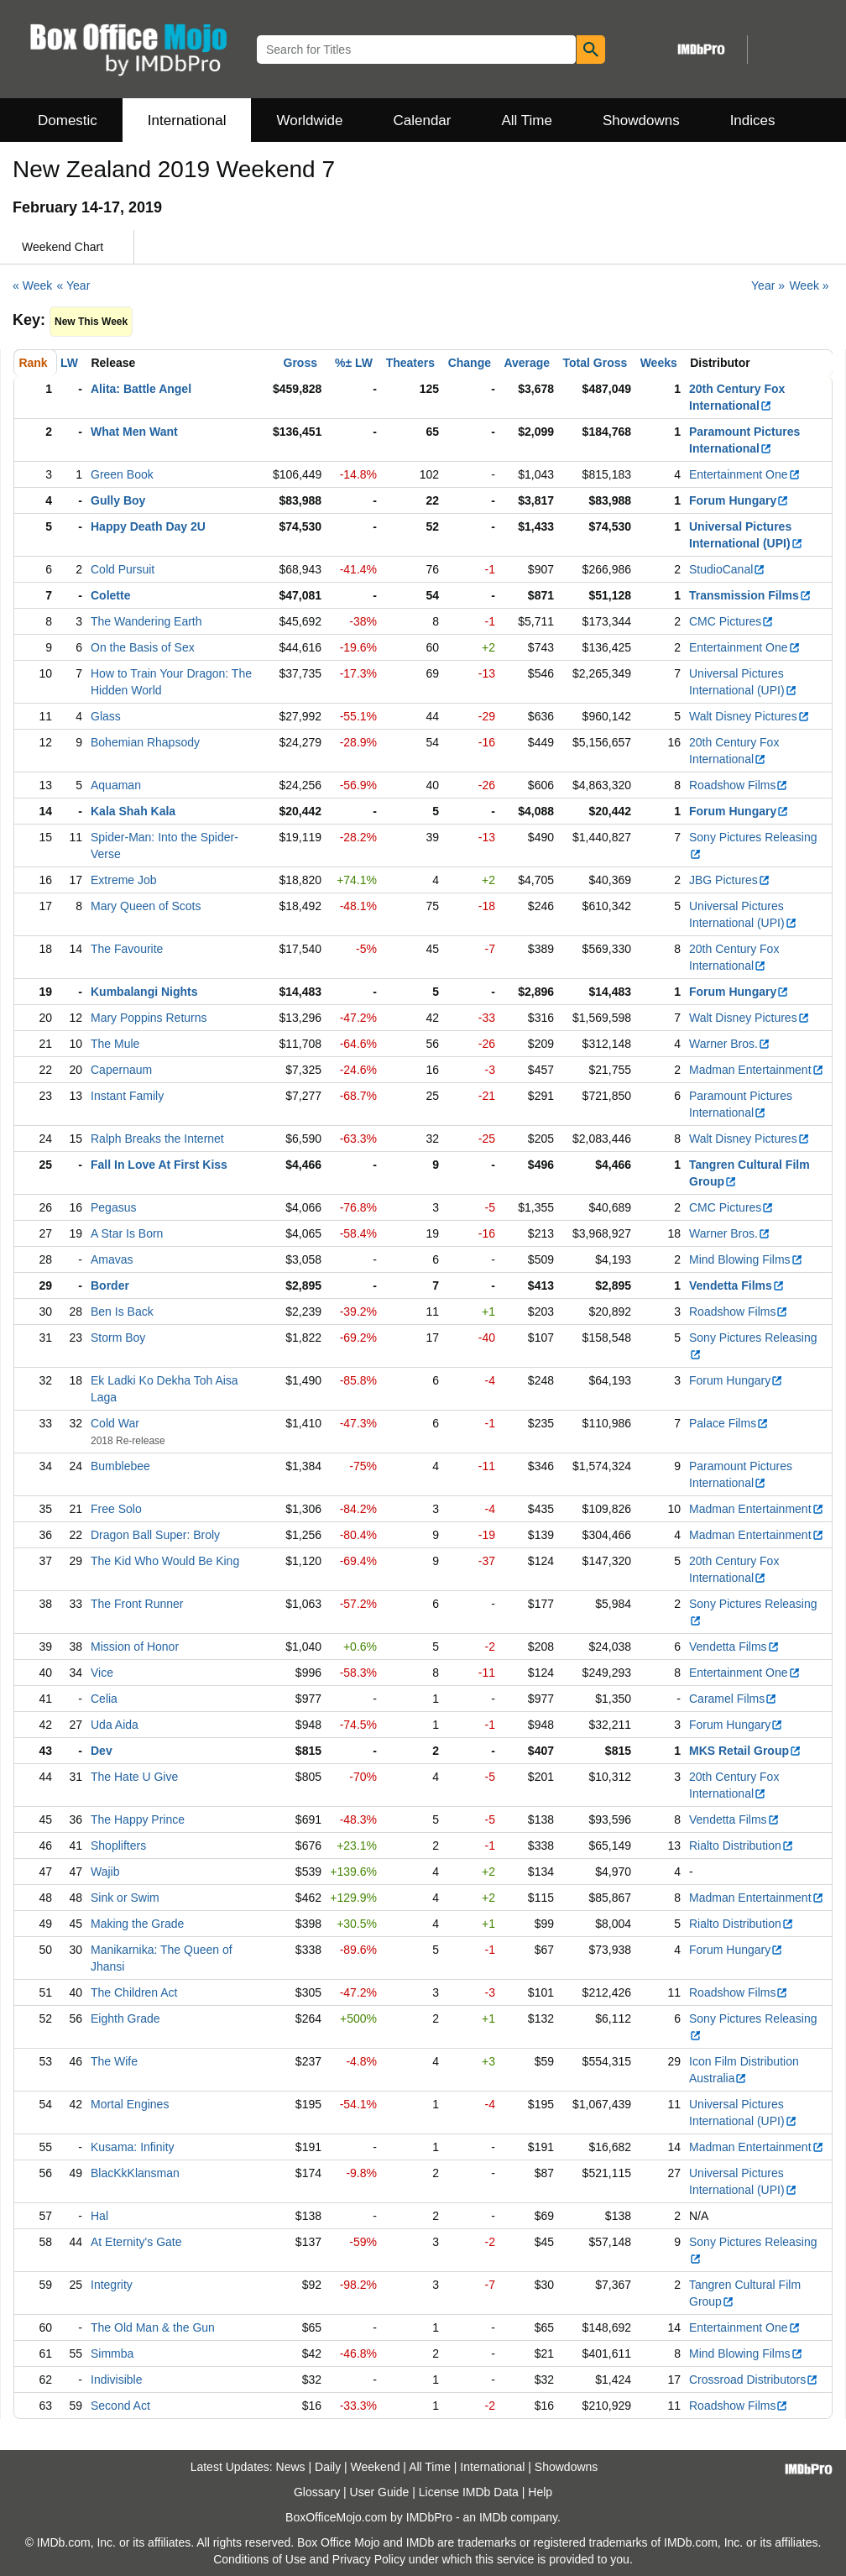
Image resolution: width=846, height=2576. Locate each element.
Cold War (115, 1423)
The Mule (115, 1043)
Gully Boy (118, 500)
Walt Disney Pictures (749, 716)
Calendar (423, 120)
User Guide (380, 2492)
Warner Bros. (729, 1043)
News (291, 2467)
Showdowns (641, 120)
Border (110, 1285)
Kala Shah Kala (133, 811)
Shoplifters (118, 1845)
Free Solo (116, 1509)
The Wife (114, 2061)
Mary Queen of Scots (146, 906)
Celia (104, 1698)
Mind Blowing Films (746, 1259)
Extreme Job (124, 880)
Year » (768, 285)
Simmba (112, 2353)
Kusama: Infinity (133, 2147)
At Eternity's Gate (136, 2242)
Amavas (112, 1259)
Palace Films (729, 1423)
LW (69, 362)
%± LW (354, 362)
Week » (808, 285)
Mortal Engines (130, 2104)
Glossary (317, 2492)
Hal (99, 2216)
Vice (102, 1672)
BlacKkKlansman (135, 2173)
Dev (101, 1750)
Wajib (105, 1871)
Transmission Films (750, 595)
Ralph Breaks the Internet (157, 1138)
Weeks (658, 362)
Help (540, 2492)
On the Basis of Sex (143, 647)
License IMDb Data (469, 2492)
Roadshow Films (738, 785)
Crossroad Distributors (753, 2379)
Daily (328, 2467)
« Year (74, 285)
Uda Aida (114, 1724)
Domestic (67, 120)
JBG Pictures (729, 880)
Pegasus (113, 1207)
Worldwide (309, 120)
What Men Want (134, 431)
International (187, 120)
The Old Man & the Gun (153, 2327)
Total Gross (595, 362)
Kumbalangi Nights (144, 991)
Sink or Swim (125, 1897)
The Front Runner (137, 1603)
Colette (110, 595)
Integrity (112, 2284)
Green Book (122, 474)
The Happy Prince (138, 1819)
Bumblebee (120, 1466)
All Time (527, 120)
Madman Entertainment (756, 1069)
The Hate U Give (134, 1776)
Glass (106, 716)
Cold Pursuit (122, 569)
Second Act (120, 2405)
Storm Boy (118, 1337)
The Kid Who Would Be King (165, 1561)
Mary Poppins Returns (149, 1017)
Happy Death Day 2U (148, 526)
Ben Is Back (122, 1311)
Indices (753, 120)
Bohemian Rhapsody (145, 742)
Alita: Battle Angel (141, 388)
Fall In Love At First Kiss (159, 1164)
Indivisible (116, 2379)
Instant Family (127, 1095)
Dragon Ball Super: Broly (155, 1535)
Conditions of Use (259, 2559)
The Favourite (127, 949)
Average (527, 362)
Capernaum (121, 1069)
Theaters (410, 362)
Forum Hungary (739, 500)
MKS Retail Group (745, 1750)
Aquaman (116, 785)
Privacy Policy (368, 2559)
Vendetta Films (737, 1285)
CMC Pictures (731, 621)
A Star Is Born (127, 1233)
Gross (300, 362)
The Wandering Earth (146, 621)
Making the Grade (137, 1923)
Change (469, 362)
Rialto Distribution (741, 1845)
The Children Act (134, 1992)
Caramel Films (733, 1698)
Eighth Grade (125, 2018)
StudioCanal (727, 569)
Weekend (375, 2467)
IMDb (493, 2517)
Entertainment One (745, 474)
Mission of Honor (135, 1646)
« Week (32, 285)
